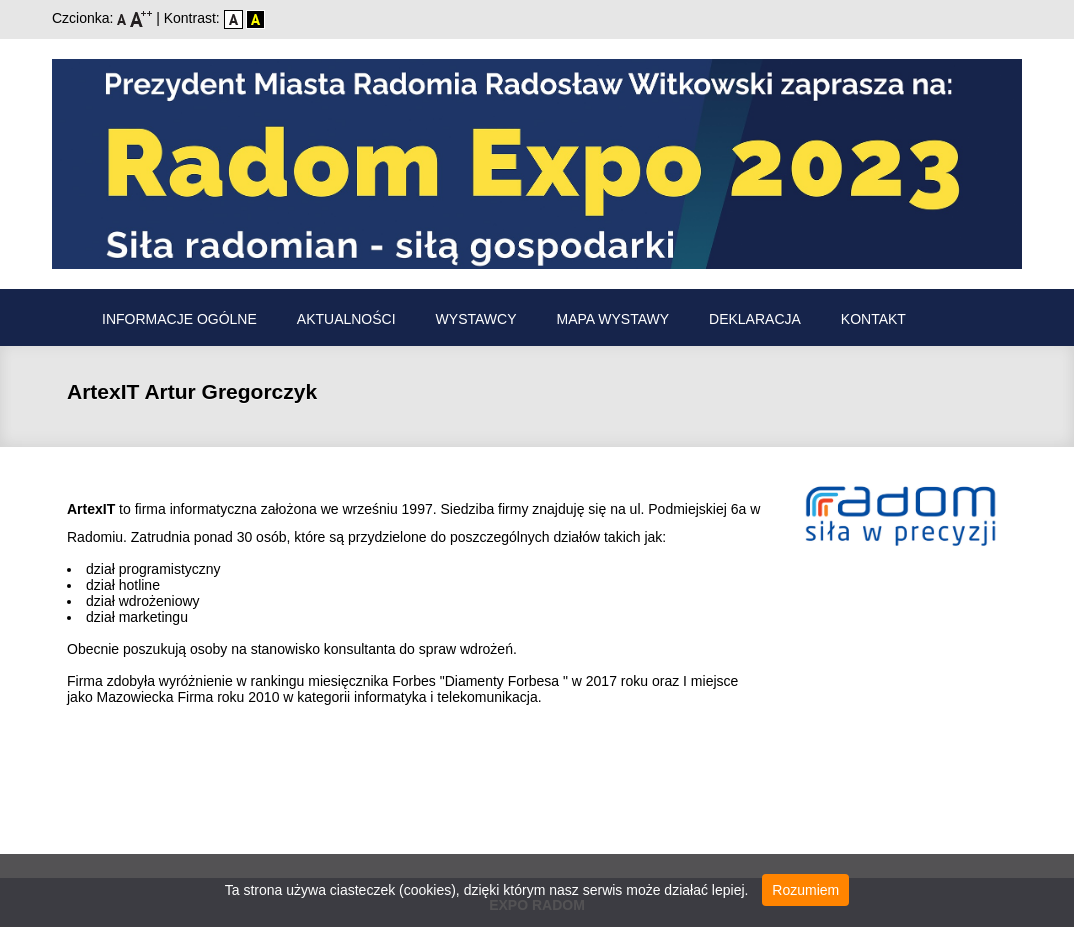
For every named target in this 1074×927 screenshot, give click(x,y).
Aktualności (346, 319)
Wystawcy (476, 319)
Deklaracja (755, 319)
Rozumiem (805, 890)
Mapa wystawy (613, 319)
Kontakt (873, 319)
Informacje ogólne (179, 319)
